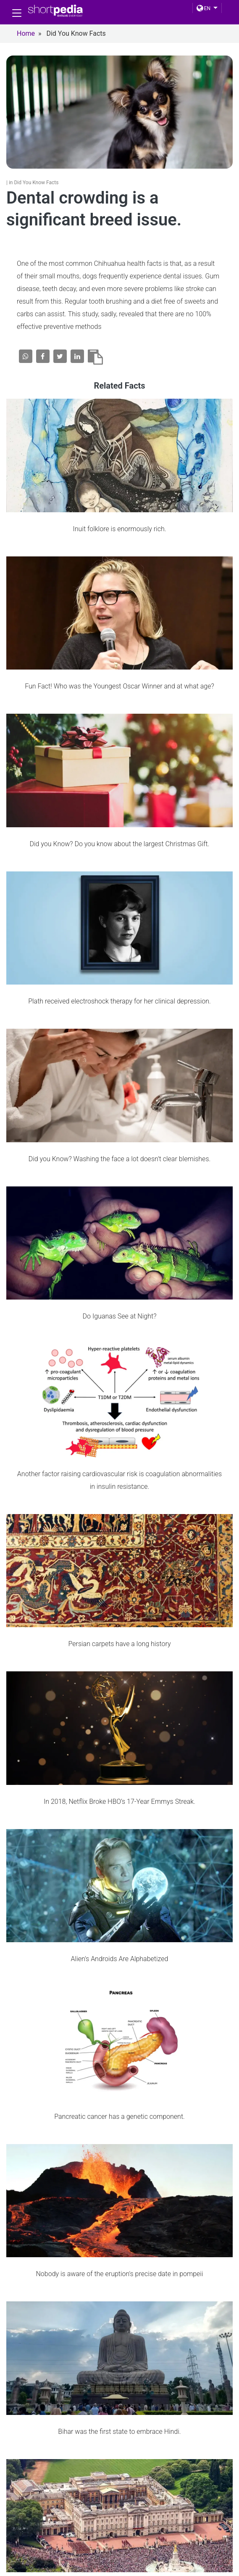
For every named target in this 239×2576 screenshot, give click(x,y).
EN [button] (203, 8)
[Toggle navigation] (16, 13)
